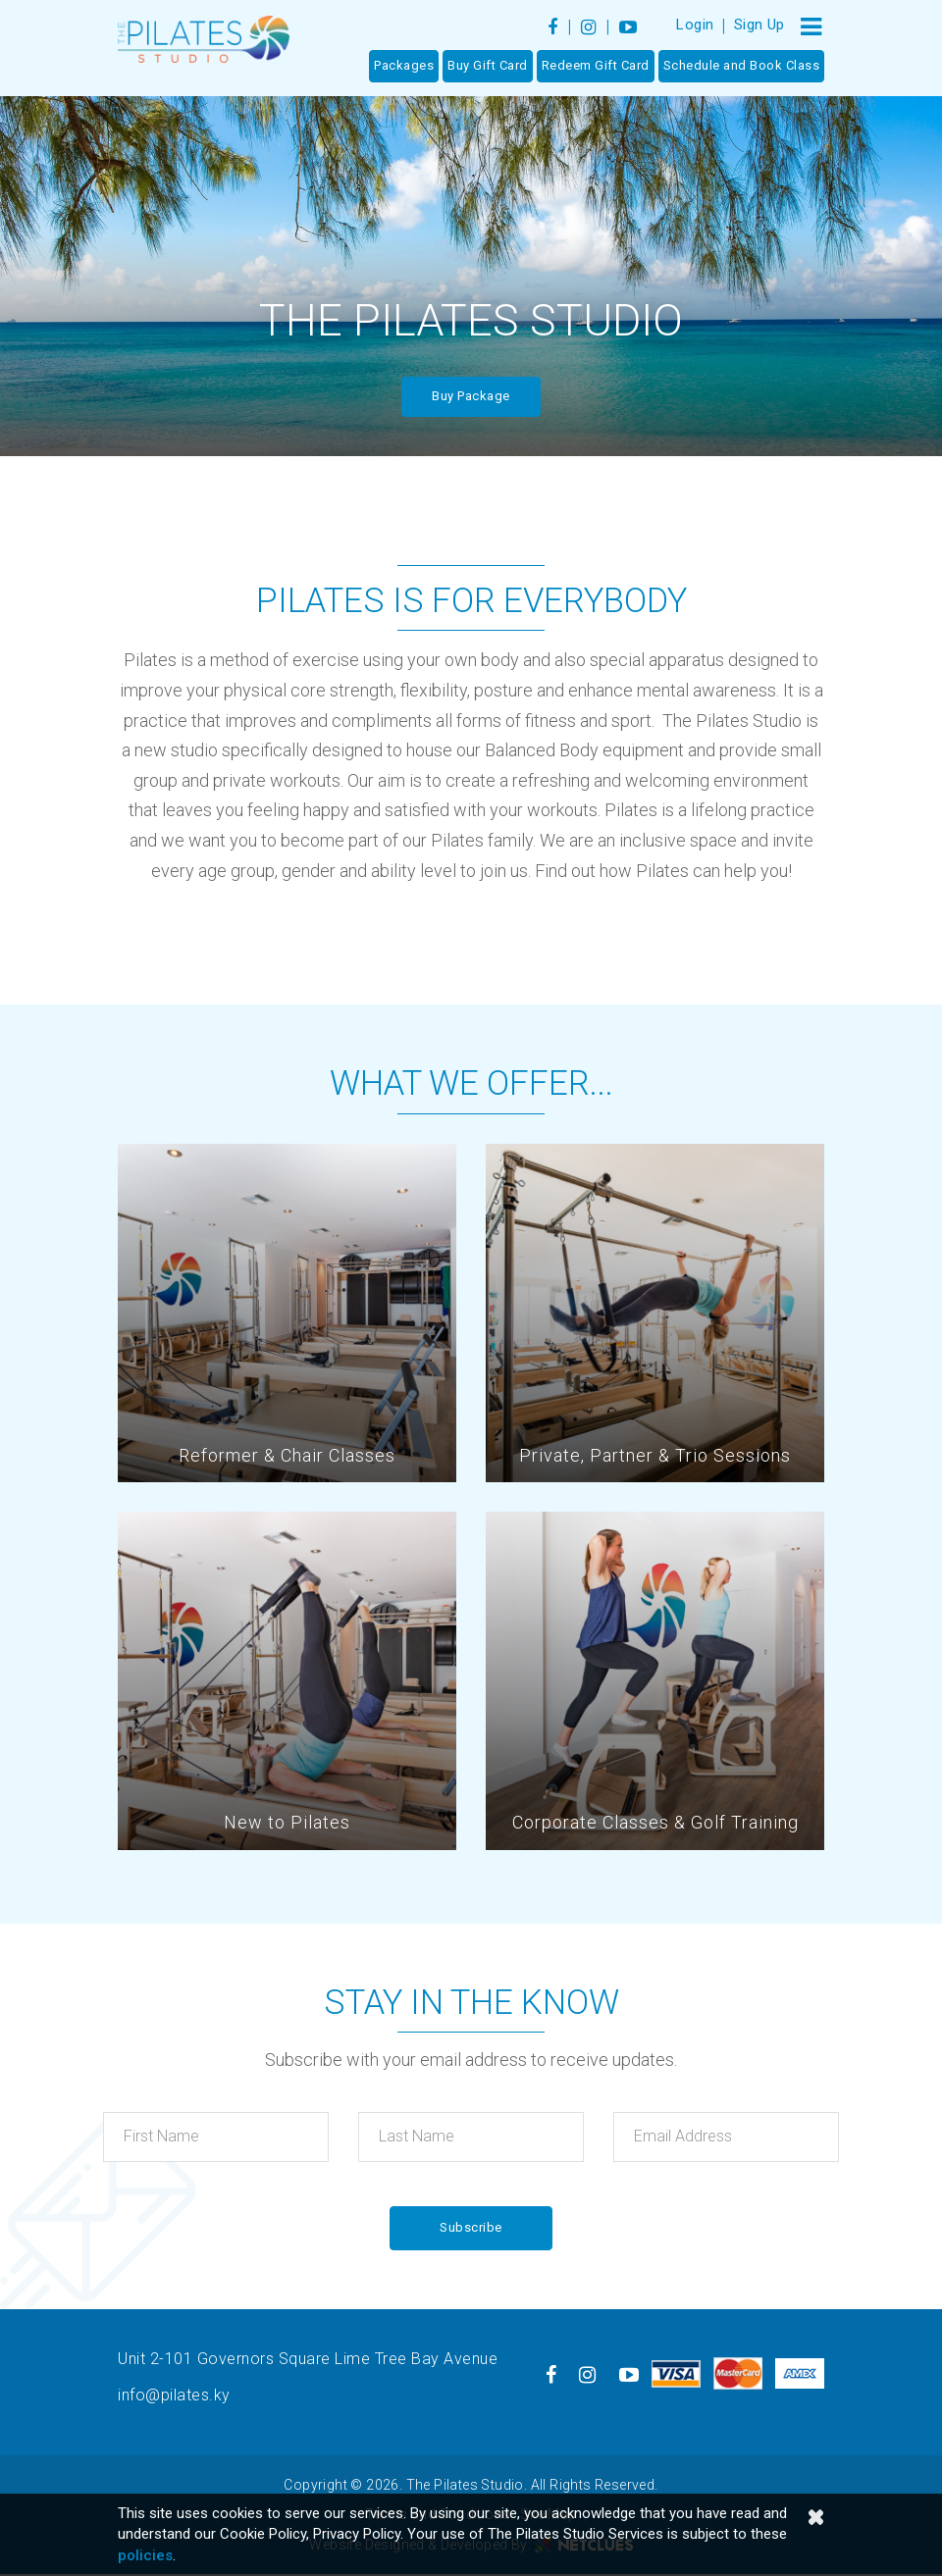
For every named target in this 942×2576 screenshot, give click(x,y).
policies (145, 2555)
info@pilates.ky (174, 2396)
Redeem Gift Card (596, 66)
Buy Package (471, 395)
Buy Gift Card (487, 66)
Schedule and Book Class (741, 66)
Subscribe (471, 2228)
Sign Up (760, 24)
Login (695, 24)
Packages (404, 66)
